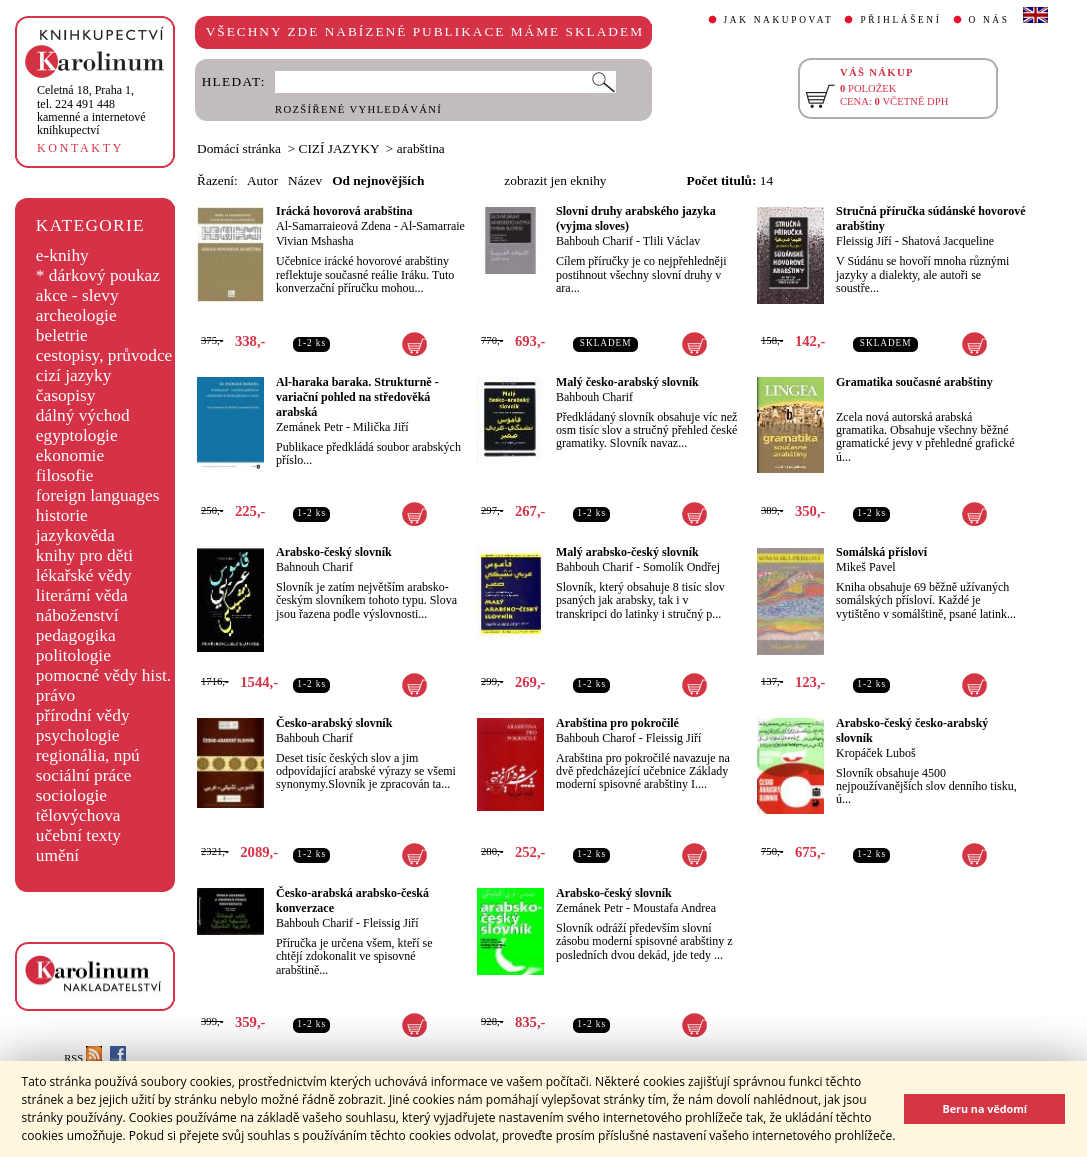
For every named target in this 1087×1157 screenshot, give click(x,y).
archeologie (76, 315)
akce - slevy (77, 295)
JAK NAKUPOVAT (779, 20)
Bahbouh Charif (594, 241)
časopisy (66, 395)
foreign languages (98, 495)
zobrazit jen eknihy (555, 180)
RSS (83, 1058)
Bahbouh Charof (596, 738)
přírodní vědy (83, 715)
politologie (73, 655)
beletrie (62, 335)
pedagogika (76, 635)
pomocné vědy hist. (103, 675)
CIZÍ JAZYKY (339, 148)
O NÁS (989, 20)
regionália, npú (88, 755)
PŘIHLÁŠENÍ (900, 20)
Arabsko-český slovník (334, 552)
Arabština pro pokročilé (617, 723)
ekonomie (70, 455)
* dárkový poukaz (98, 275)
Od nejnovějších (378, 180)
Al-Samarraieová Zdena (333, 226)
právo (55, 695)
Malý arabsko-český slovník (627, 552)
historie (62, 515)
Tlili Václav (671, 241)
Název (305, 180)
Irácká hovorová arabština (344, 211)
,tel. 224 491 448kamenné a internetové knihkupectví (91, 110)
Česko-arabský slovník (334, 723)
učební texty (78, 835)
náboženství (77, 615)
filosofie (65, 475)
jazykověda (75, 535)
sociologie (71, 795)
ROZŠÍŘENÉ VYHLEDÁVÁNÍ (358, 109)
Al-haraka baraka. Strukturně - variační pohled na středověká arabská (357, 397)
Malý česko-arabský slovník (627, 382)
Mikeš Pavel (866, 567)
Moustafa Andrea (674, 908)
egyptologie (77, 435)
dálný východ (83, 415)
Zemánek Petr (309, 427)
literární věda (82, 595)
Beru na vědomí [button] (984, 1108)
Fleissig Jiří (864, 241)
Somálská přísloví (881, 552)
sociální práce (84, 775)
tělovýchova (78, 815)
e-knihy (62, 255)
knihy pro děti (84, 555)
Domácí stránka (239, 148)
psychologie (78, 735)
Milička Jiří (381, 427)
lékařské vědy (84, 575)
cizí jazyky (74, 375)
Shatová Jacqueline (948, 241)
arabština (421, 148)
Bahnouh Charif (314, 567)
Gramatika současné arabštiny (914, 382)
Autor (262, 180)
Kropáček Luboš (876, 753)
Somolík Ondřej (681, 567)
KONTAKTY (80, 148)
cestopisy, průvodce (104, 355)
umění (57, 855)
